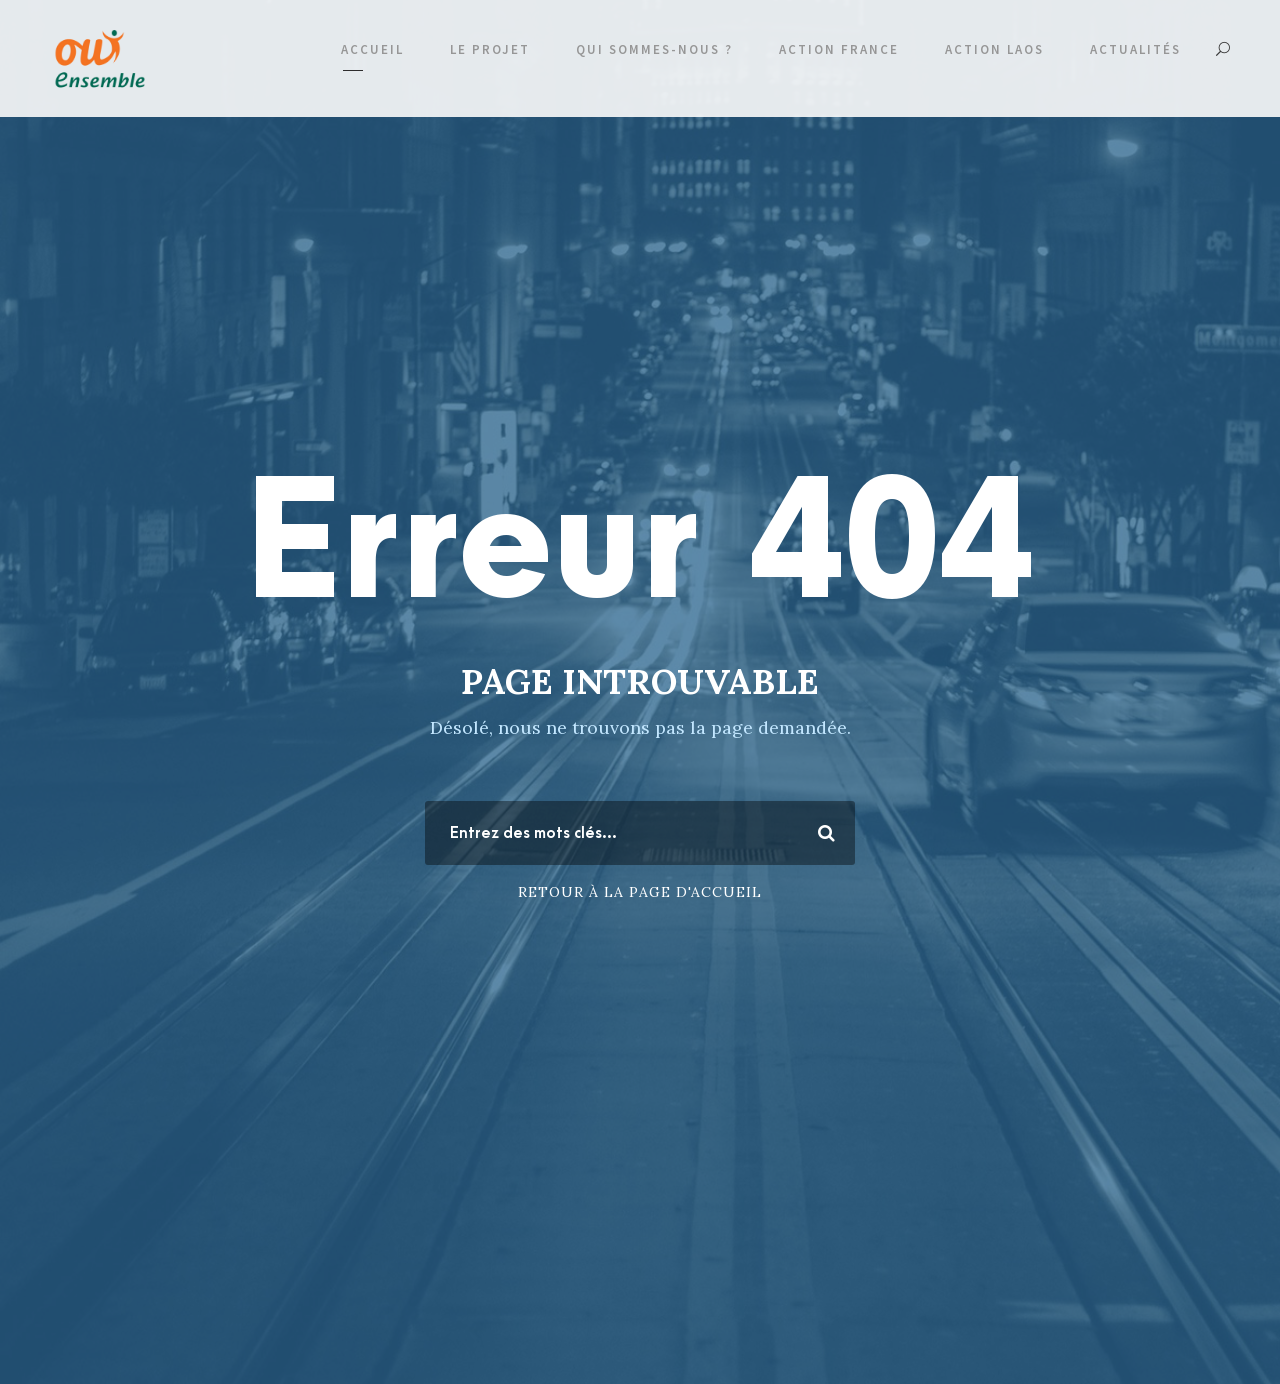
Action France (839, 49)
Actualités (1135, 49)
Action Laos (994, 49)
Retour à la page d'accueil (640, 892)
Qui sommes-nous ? (654, 49)
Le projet (490, 49)
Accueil (372, 49)
